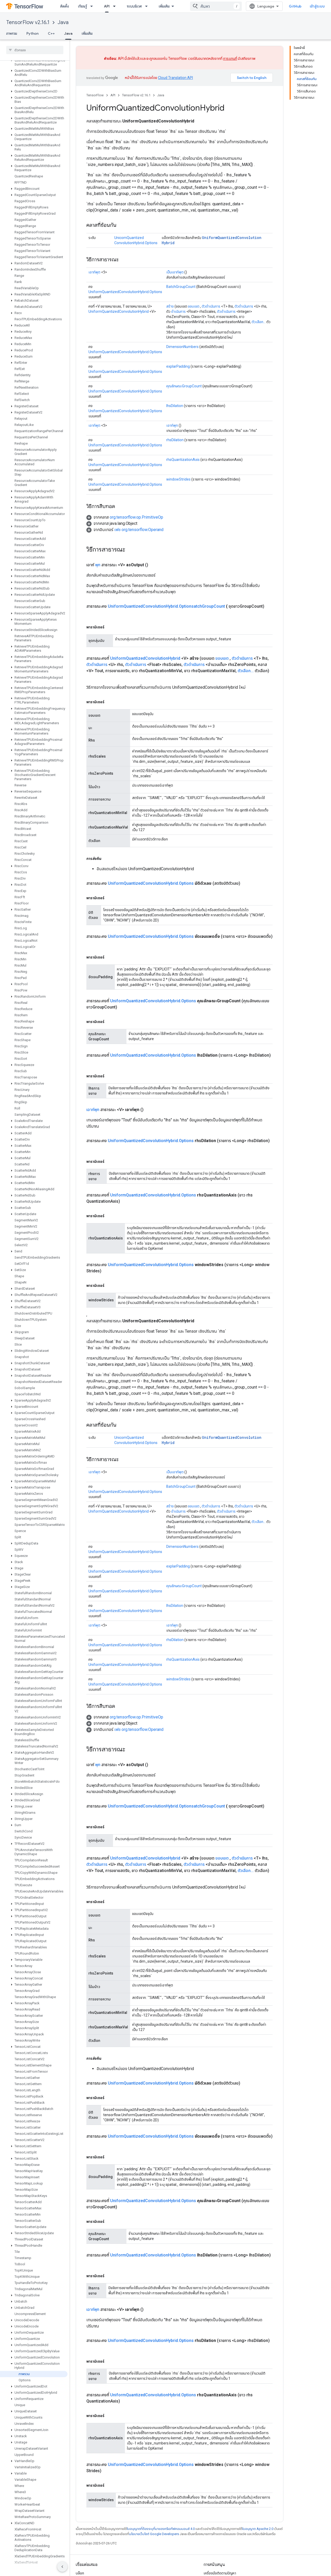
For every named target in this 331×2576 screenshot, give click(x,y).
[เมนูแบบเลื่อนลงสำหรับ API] (116, 6)
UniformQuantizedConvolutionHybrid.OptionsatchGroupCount (166, 606)
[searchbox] (34, 50)
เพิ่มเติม (87, 33)
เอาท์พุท (172, 425)
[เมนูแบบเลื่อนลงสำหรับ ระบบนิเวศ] (148, 6)
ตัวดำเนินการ (211, 306)
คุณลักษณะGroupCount (184, 386)
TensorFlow (95, 95)
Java (63, 22)
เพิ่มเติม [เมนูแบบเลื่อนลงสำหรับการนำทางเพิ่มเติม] (164, 6)
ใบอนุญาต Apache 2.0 (257, 2529)
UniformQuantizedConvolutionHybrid (118, 311)
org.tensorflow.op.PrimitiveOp (136, 517)
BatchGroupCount (180, 287)
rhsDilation (175, 440)
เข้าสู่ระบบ (317, 6)
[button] (33, 62)
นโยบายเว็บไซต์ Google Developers (154, 2534)
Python (32, 33)
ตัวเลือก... (259, 322)
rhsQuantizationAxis (183, 460)
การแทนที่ (230, 58)
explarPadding (178, 366)
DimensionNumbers (182, 347)
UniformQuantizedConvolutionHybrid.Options (125, 292)
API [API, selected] (107, 6)
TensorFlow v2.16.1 (27, 22)
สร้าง (170, 306)
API (112, 95)
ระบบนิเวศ (134, 6)
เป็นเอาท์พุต (175, 272)
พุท (97, 564)
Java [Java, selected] (68, 33)
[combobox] (216, 6)
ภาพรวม (11, 33)
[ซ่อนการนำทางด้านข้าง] (62, 2567)
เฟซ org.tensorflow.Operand (138, 529)
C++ (51, 33)
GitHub (295, 6)
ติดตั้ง (64, 6)
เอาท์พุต (94, 272)
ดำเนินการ (178, 311)
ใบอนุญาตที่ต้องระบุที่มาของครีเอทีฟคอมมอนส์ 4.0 (161, 2529)
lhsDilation (174, 406)
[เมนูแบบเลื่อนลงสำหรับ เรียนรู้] (93, 6)
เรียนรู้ (82, 6)
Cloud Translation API (175, 78)
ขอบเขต (193, 306)
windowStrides (178, 479)
